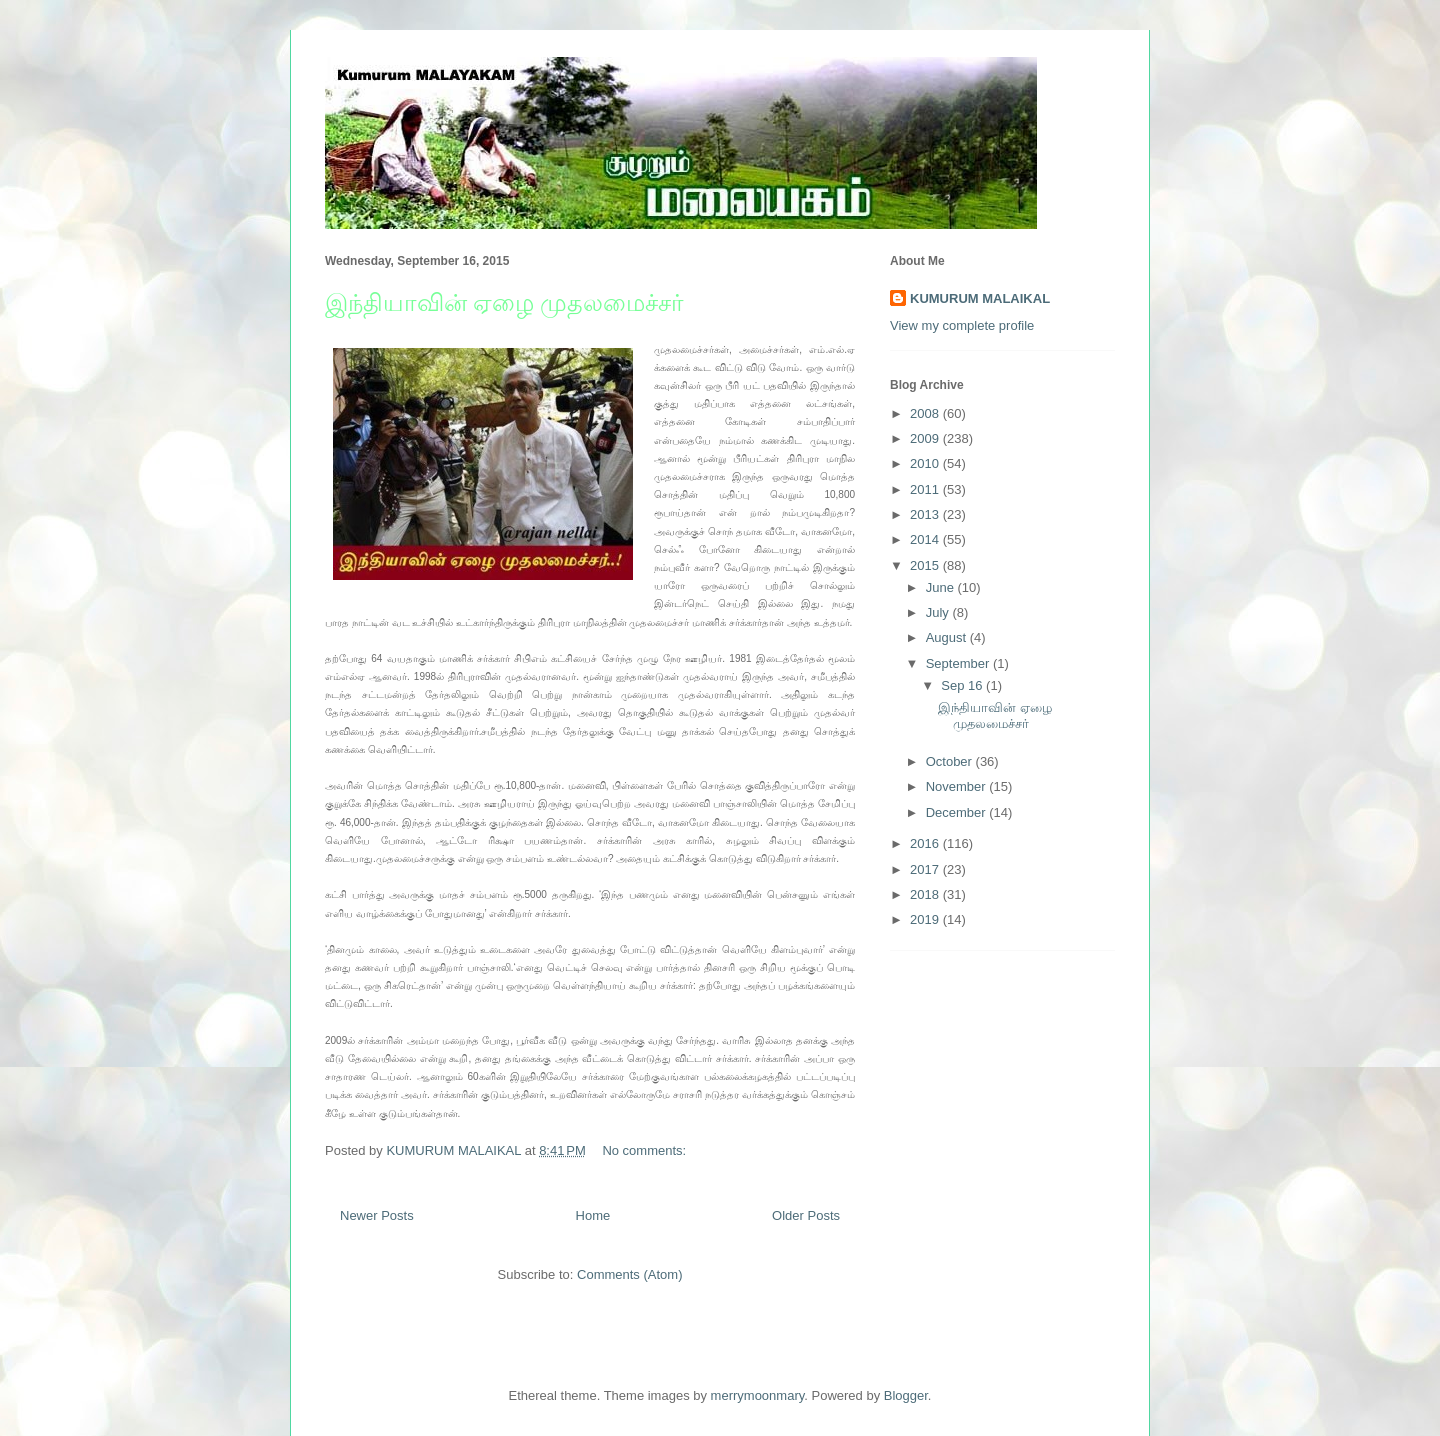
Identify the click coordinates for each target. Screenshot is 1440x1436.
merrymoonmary (758, 1395)
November (958, 786)
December (958, 812)
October (951, 761)
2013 (926, 514)
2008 (926, 413)
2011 (926, 489)
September (959, 663)
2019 (926, 919)
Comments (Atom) (629, 1274)
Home (593, 1215)
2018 (926, 894)
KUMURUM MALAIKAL (980, 298)
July (939, 612)
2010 (926, 463)
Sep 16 (963, 685)
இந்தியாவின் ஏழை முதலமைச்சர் (504, 303)
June (942, 587)
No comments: (645, 1150)
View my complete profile (962, 325)
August (948, 637)
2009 (926, 438)
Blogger (906, 1395)
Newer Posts (377, 1215)
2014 (926, 539)
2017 (926, 869)
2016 (926, 843)
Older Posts (806, 1215)
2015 (926, 565)
